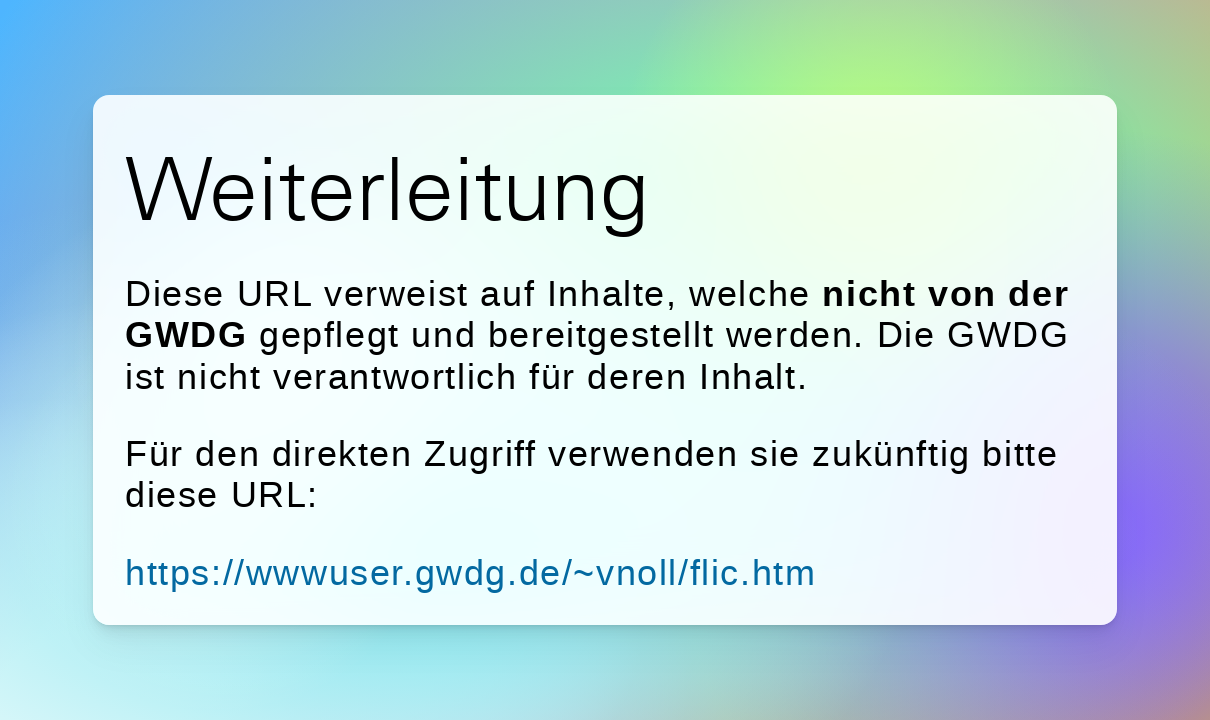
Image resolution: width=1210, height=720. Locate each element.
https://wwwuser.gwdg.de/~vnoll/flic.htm (470, 572)
